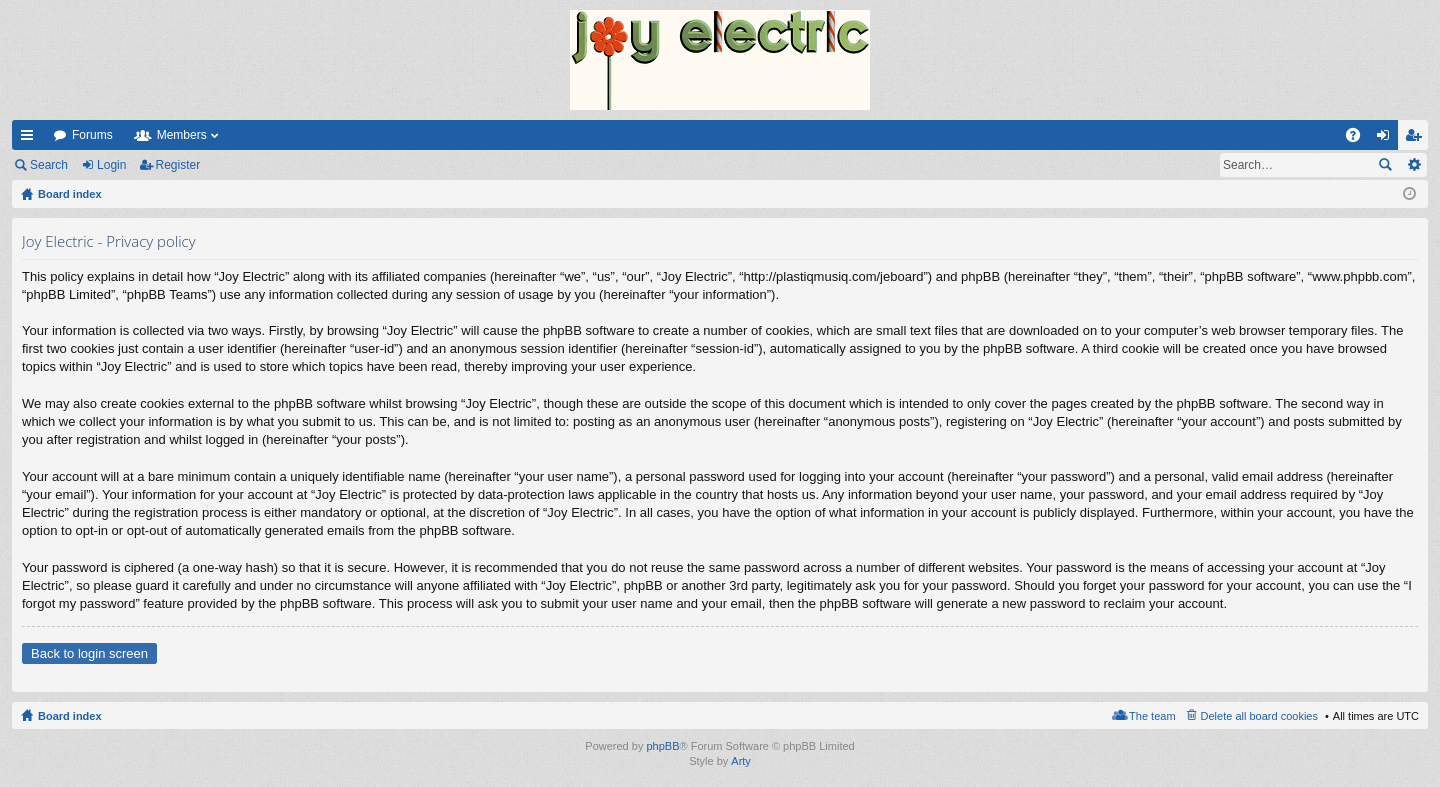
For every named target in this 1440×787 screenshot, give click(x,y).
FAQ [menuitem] (1359, 139)
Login (111, 165)
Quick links (31, 139)
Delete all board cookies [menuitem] (1259, 716)
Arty (741, 761)
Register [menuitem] (1417, 139)
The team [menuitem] (1152, 716)
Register (178, 165)
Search (49, 165)
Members (182, 135)
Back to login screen (89, 653)
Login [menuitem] (1387, 139)
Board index (70, 716)
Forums (92, 135)
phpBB (662, 746)
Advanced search (1413, 165)
